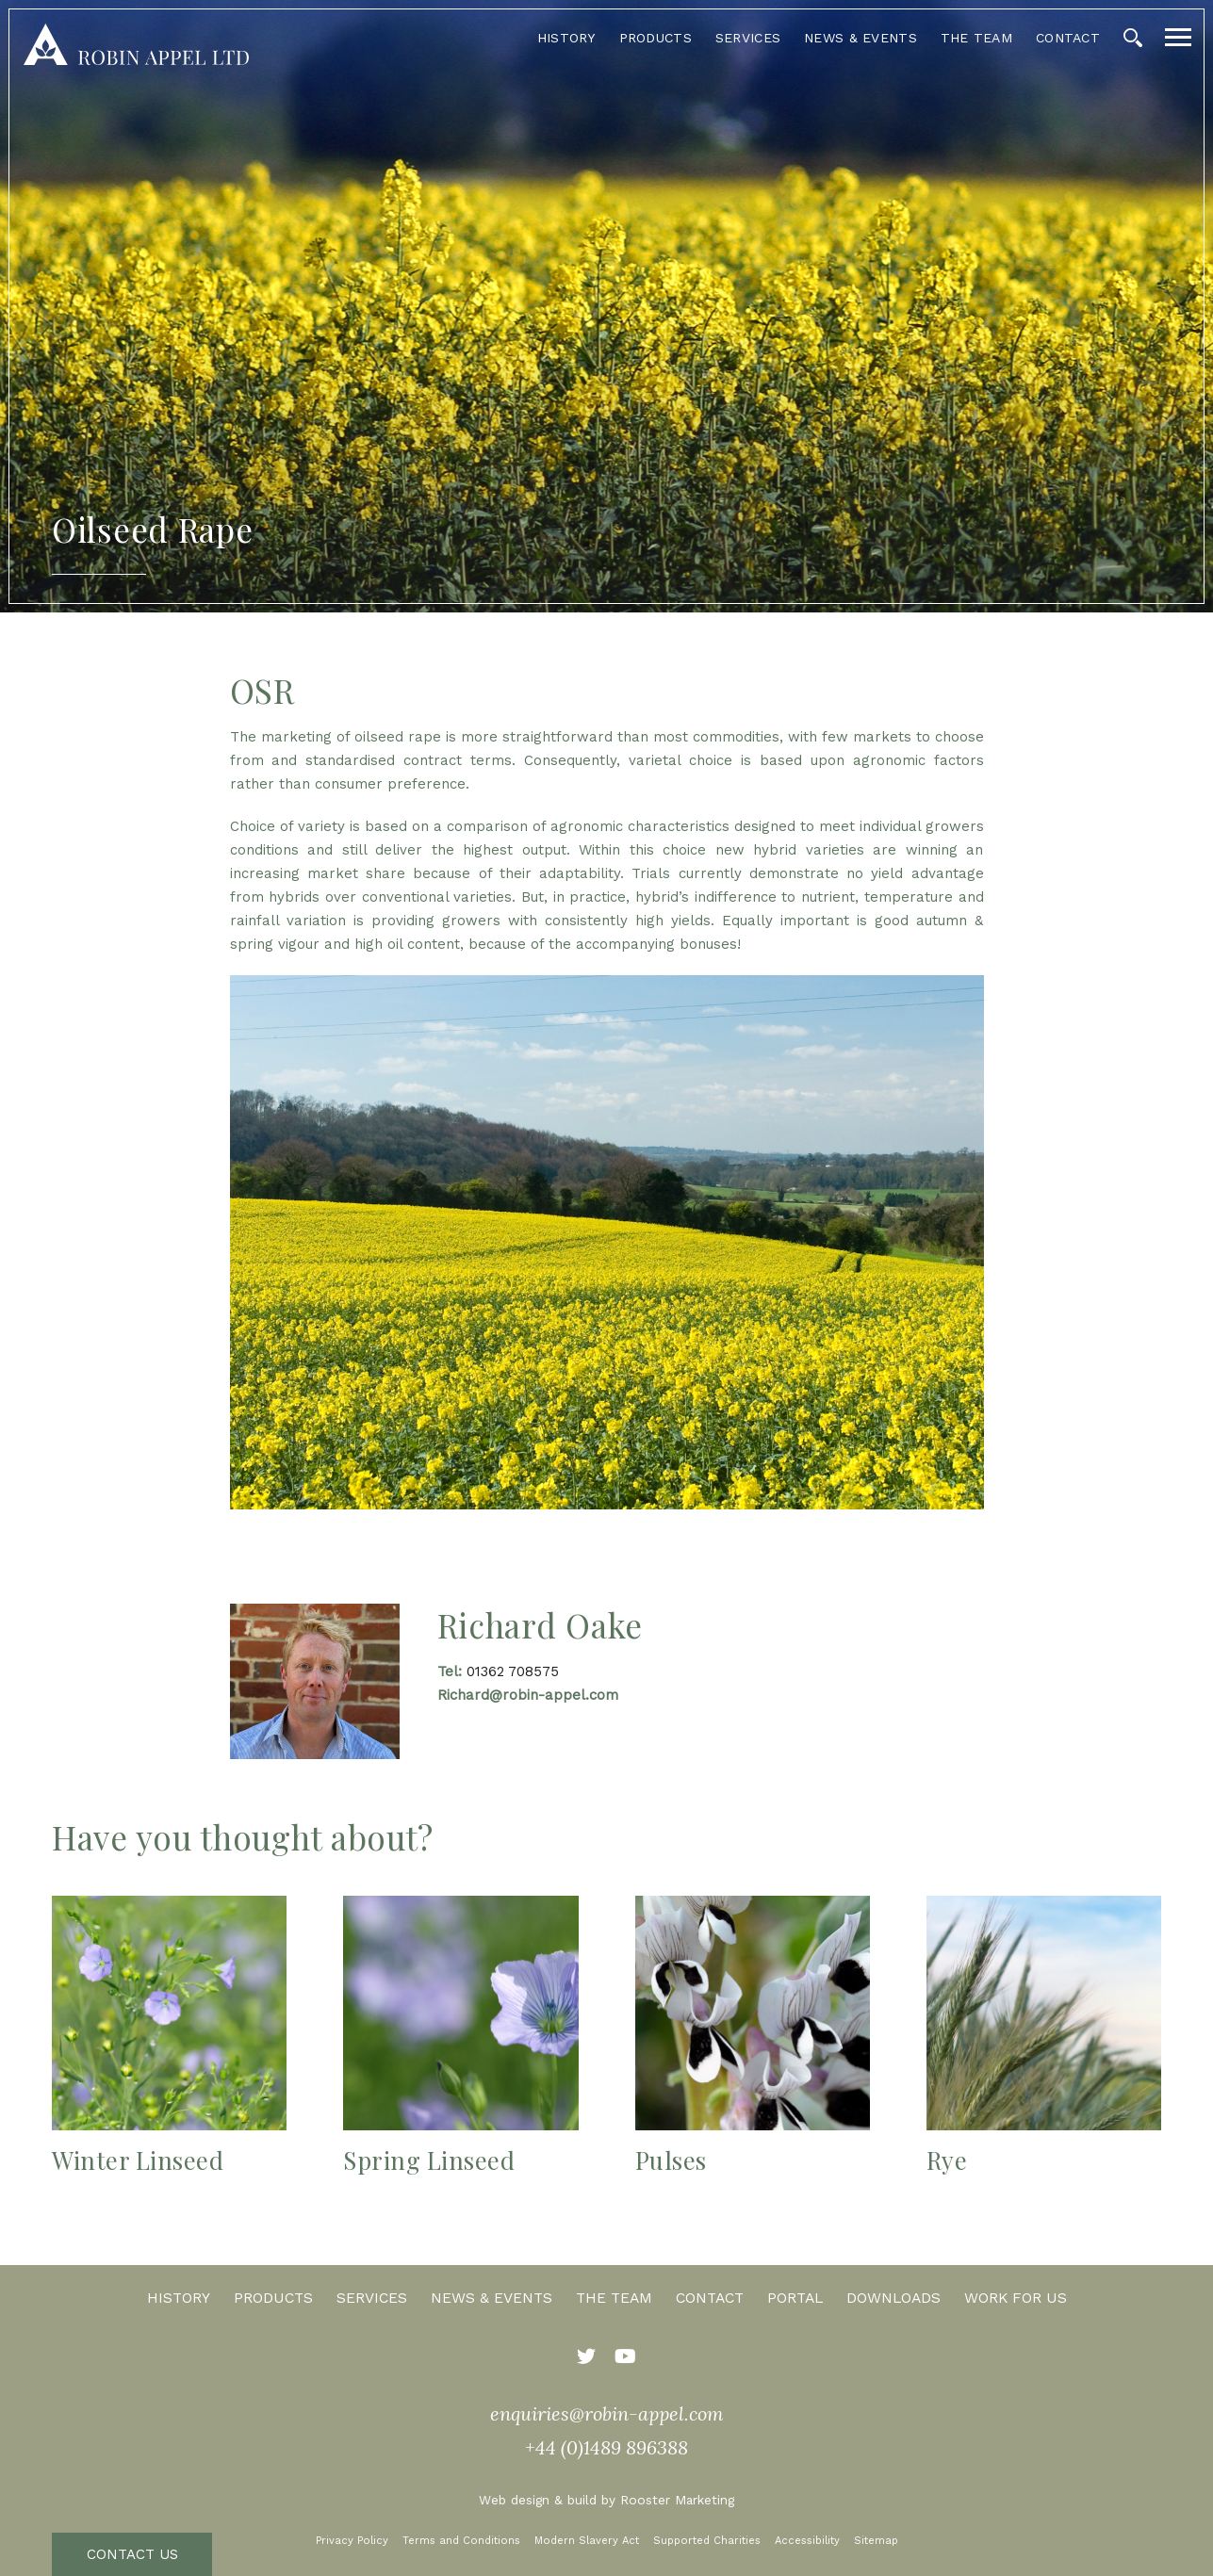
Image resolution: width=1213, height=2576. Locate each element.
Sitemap (876, 2541)
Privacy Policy (352, 2541)
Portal (795, 2298)
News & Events (860, 37)
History (566, 37)
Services (747, 37)
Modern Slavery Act (586, 2541)
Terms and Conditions (461, 2541)
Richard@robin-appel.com (527, 1695)
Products (655, 37)
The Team (976, 37)
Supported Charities (707, 2541)
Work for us (1015, 2298)
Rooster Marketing (677, 2499)
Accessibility (807, 2541)
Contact (1068, 37)
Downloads (893, 2298)
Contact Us (132, 2554)
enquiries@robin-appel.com (607, 2413)
